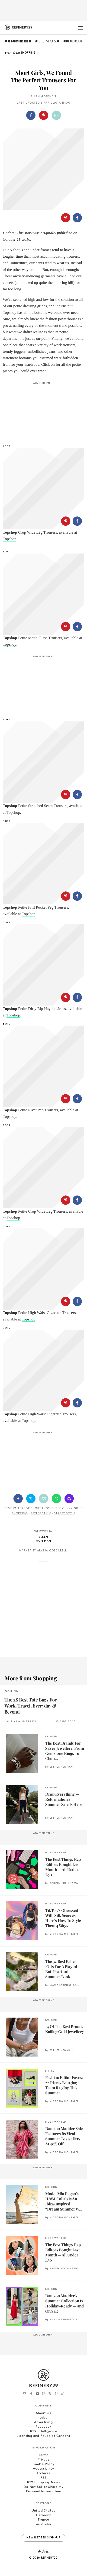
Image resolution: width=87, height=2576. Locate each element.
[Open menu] (80, 26)
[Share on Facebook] (30, 115)
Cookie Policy (43, 2464)
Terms (43, 2455)
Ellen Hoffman (43, 96)
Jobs (43, 2417)
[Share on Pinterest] (43, 115)
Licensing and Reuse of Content (43, 2436)
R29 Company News (43, 2482)
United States (43, 2510)
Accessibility (43, 2468)
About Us (43, 2413)
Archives (43, 2473)
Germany (43, 2515)
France (43, 2520)
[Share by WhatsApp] (56, 1498)
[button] (43, 115)
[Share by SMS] (69, 1498)
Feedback (43, 2427)
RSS (43, 2478)
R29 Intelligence (43, 2431)
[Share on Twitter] (30, 1498)
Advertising (43, 2422)
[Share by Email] (56, 115)
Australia (43, 2524)
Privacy (44, 2459)
